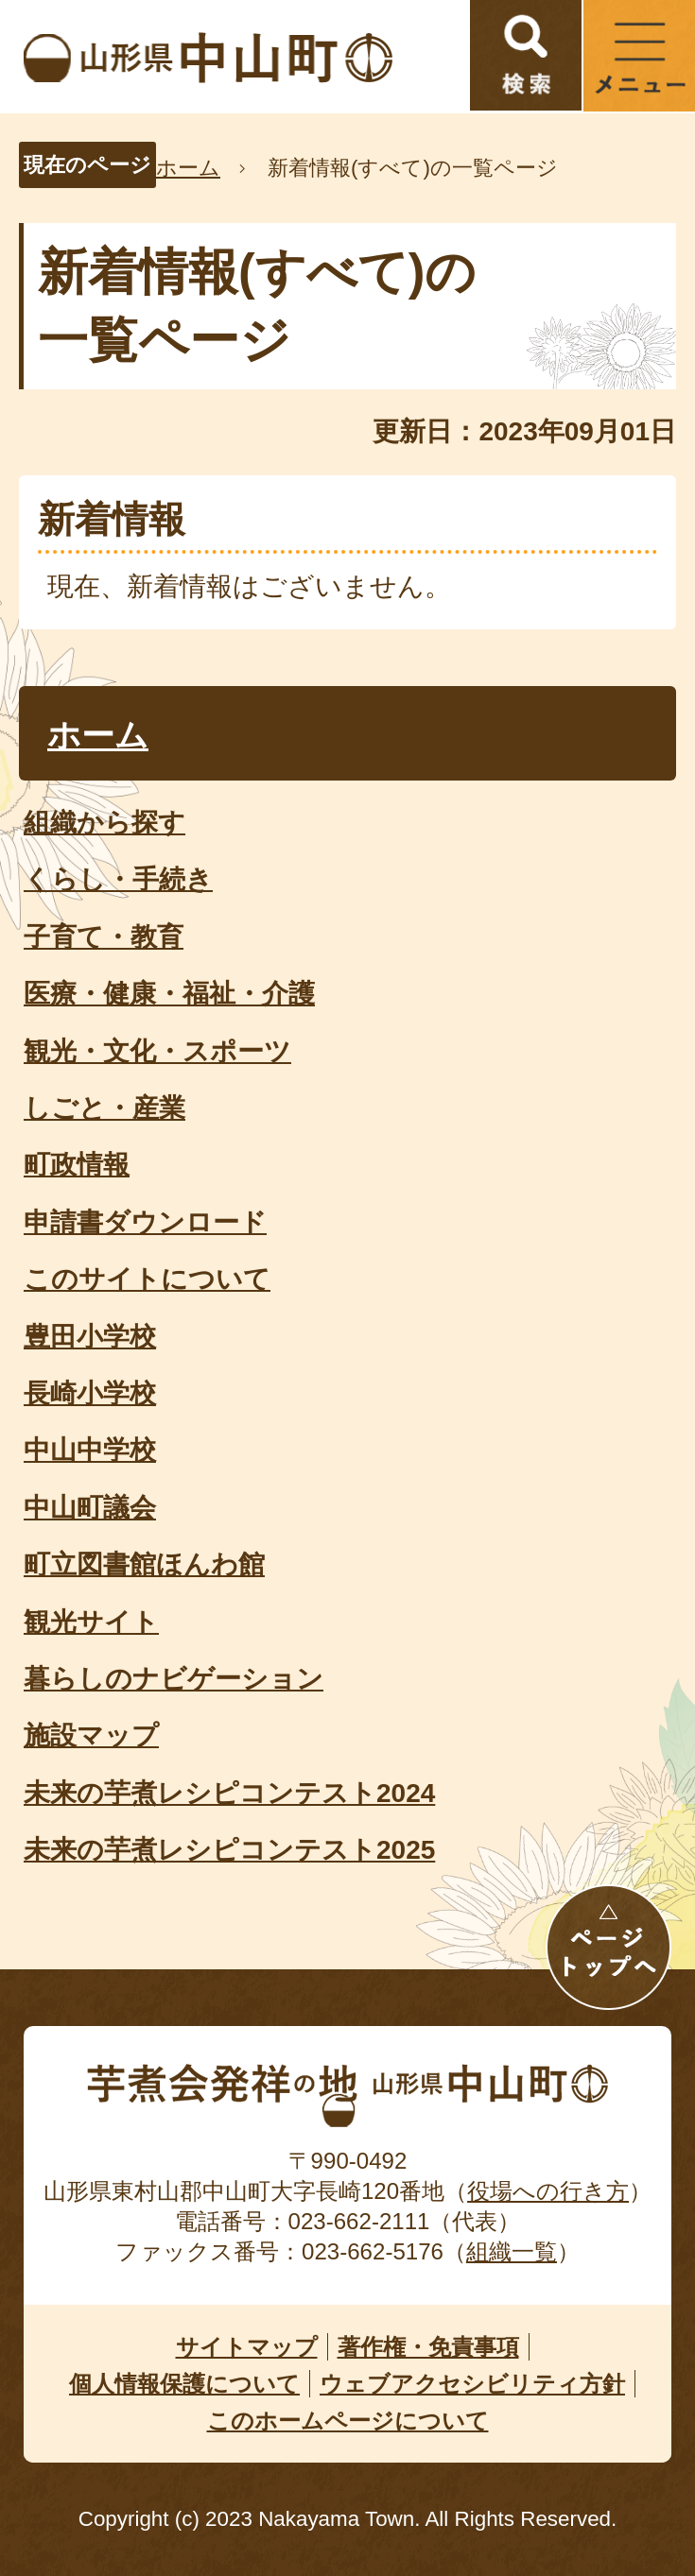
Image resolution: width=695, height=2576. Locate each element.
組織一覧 (511, 2251)
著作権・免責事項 (428, 2347)
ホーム (188, 168)
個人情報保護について (184, 2383)
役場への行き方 (548, 2191)
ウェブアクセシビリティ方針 (472, 2383)
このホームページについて (348, 2420)
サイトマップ (247, 2347)
